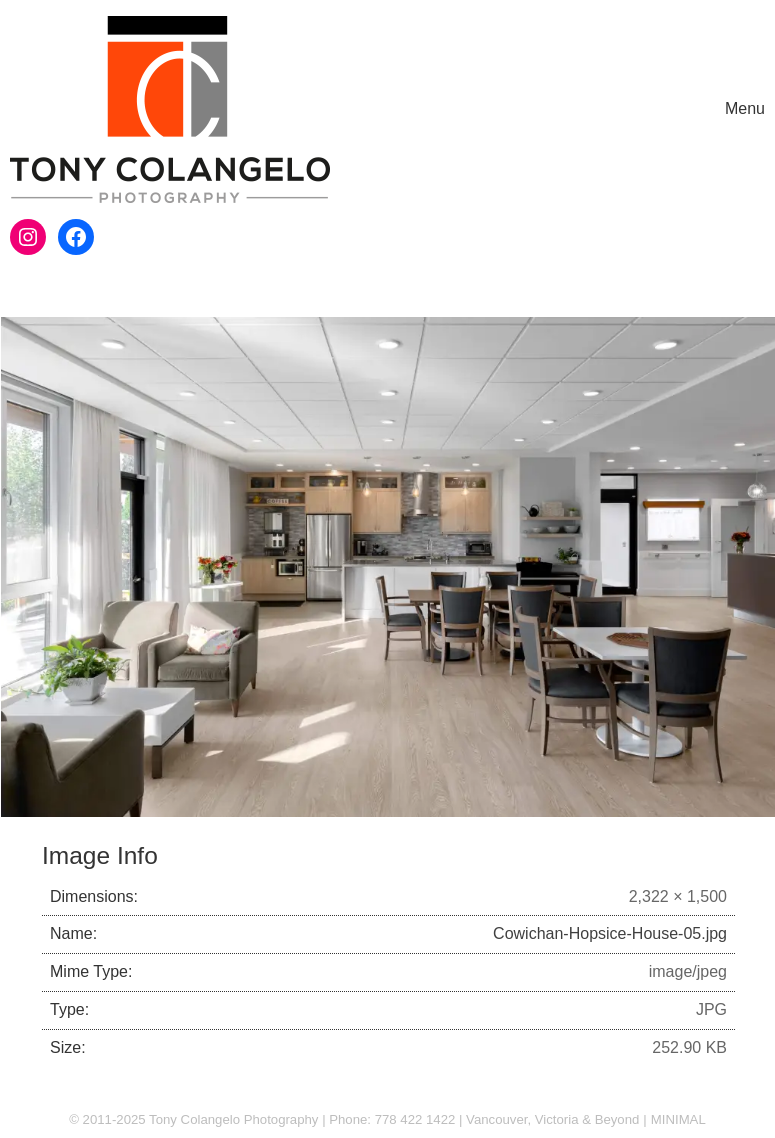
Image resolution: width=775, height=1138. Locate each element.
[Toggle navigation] (745, 109)
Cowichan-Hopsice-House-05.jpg (610, 933)
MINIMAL (678, 1119)
